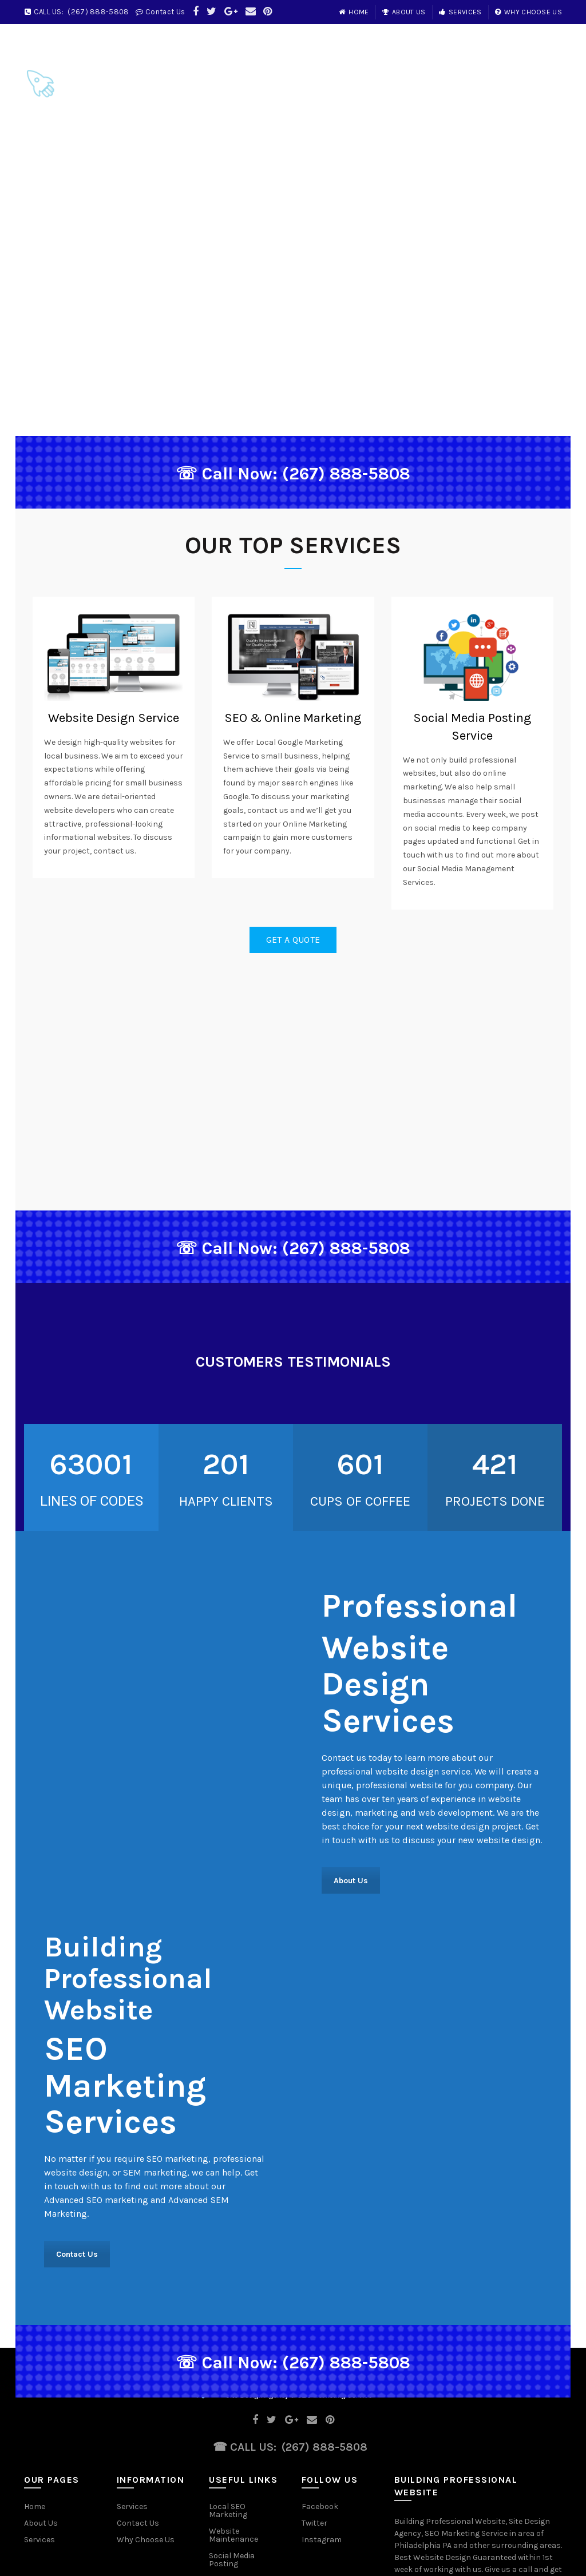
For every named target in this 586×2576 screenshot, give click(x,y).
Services (460, 12)
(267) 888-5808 (98, 11)
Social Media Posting (232, 2560)
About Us (404, 12)
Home (353, 12)
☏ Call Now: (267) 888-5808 (293, 473)
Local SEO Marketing (228, 2510)
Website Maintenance (233, 2535)
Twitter (314, 2523)
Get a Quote (293, 939)
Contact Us (165, 11)
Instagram (322, 2540)
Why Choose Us (528, 12)
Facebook (320, 2506)
